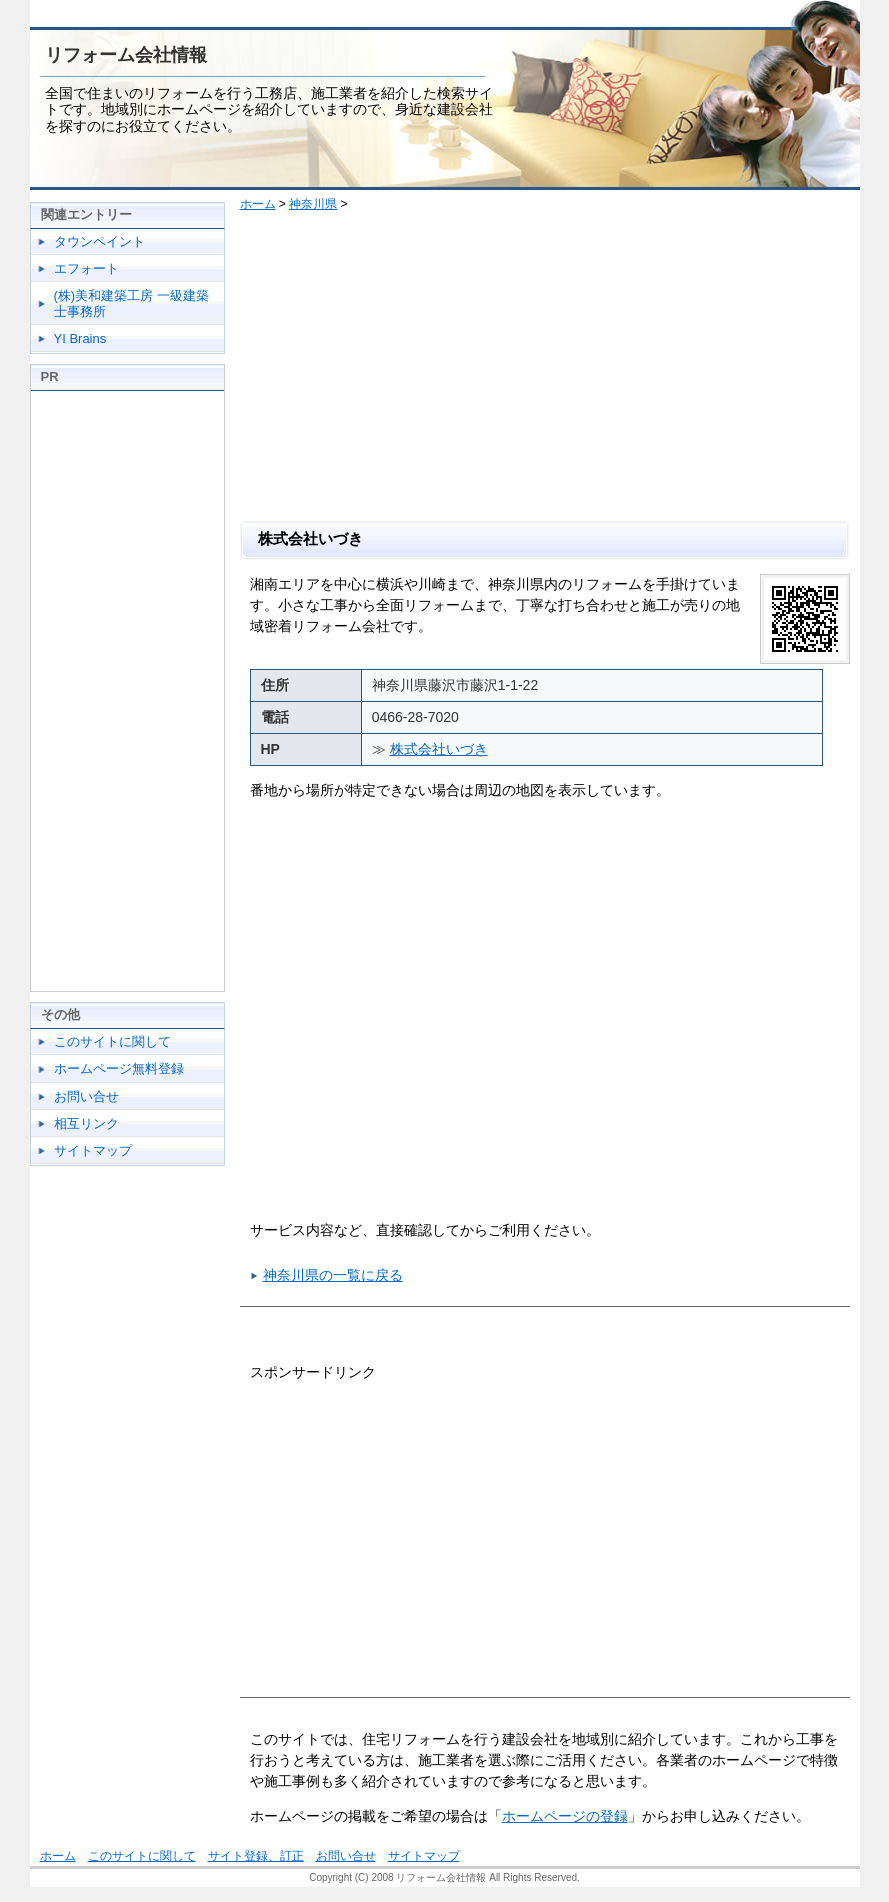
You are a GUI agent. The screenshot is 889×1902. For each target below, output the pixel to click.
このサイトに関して (112, 1041)
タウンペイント (99, 241)
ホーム (258, 204)
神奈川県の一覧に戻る (333, 1275)
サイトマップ (93, 1150)
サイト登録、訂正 (256, 1856)
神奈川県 (313, 204)
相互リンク (86, 1123)
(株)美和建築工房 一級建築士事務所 (131, 303)
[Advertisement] (552, 371)
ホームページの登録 (565, 1816)
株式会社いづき (439, 749)
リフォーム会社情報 (126, 55)
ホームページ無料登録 (119, 1068)
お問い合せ (86, 1096)
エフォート (86, 268)
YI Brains (80, 338)
